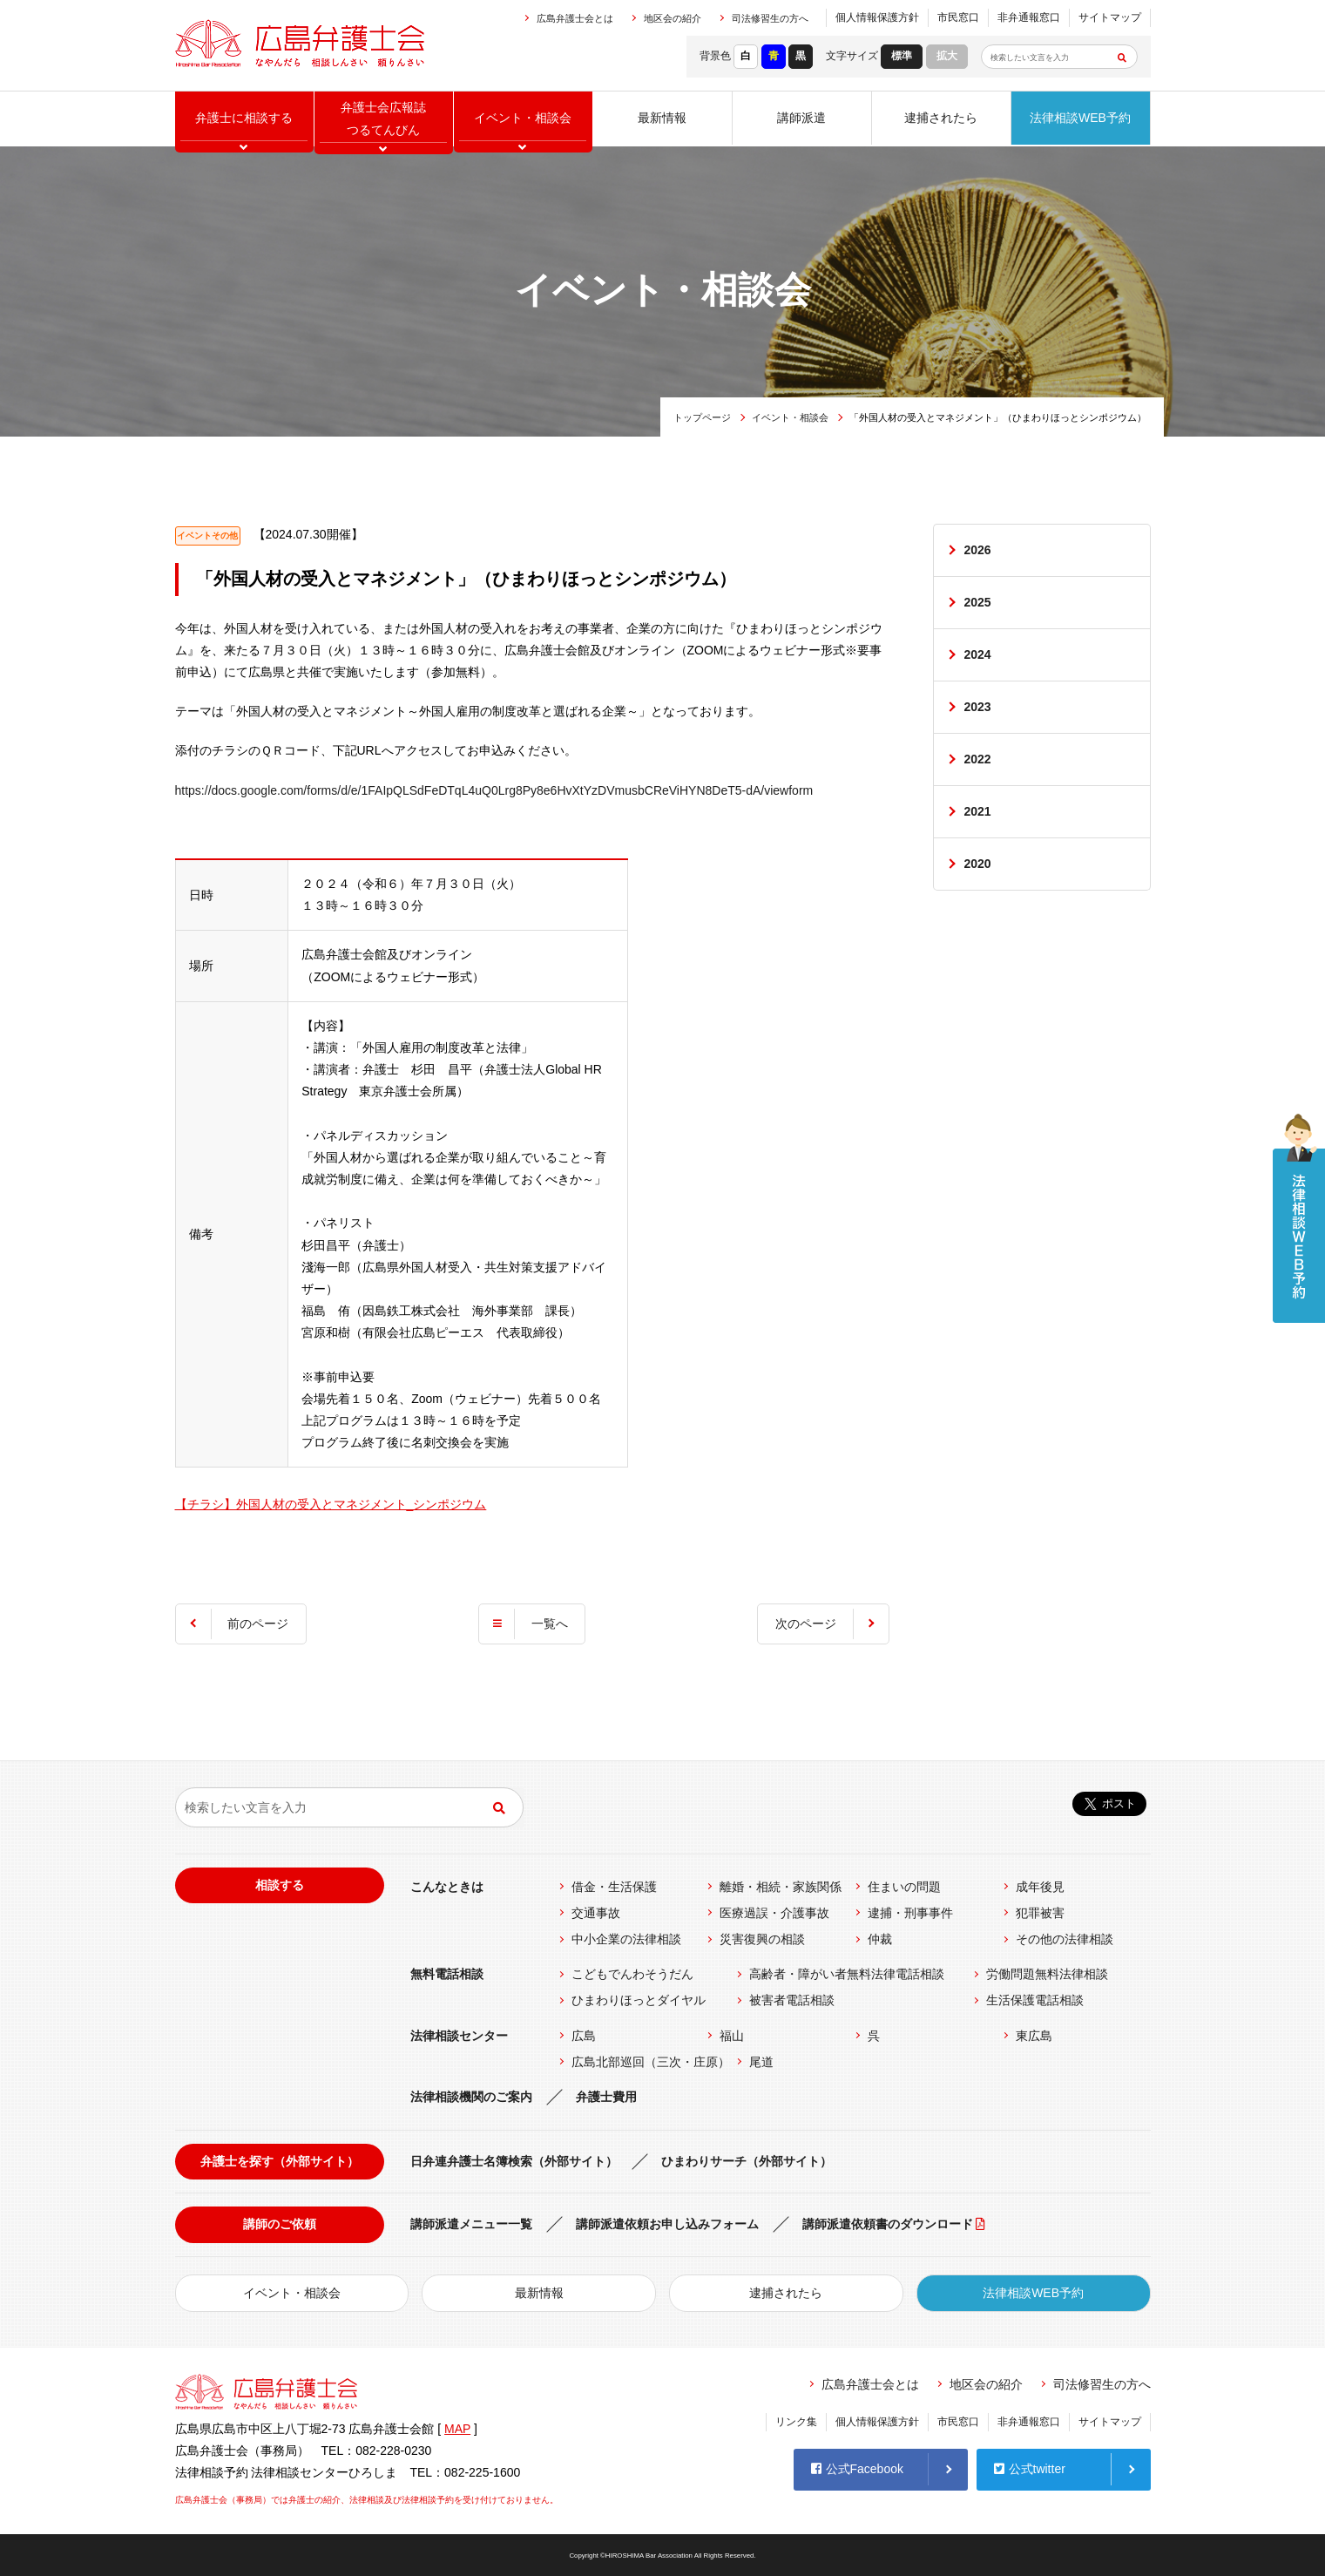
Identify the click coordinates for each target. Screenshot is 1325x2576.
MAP (457, 2429)
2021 (977, 812)
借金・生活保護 (614, 1887)
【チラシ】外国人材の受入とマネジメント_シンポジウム (331, 1504)
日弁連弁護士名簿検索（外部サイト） (514, 2161)
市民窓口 (958, 17)
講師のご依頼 (279, 2224)
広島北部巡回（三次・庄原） (650, 2062)
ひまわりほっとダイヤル (638, 2000)
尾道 (761, 2062)
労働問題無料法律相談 (1047, 1974)
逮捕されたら (940, 118)
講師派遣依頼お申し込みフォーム (667, 2224)
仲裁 (880, 1939)
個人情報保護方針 (877, 17)
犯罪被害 (1040, 1913)
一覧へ (549, 1623)
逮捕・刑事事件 (910, 1913)
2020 (977, 864)
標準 (901, 56)
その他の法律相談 (1064, 1939)
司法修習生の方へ (770, 18)
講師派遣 (801, 118)
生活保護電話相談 (1035, 2000)
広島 (583, 2036)
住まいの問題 (904, 1887)
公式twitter (1029, 2469)
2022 (977, 760)
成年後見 (1040, 1887)
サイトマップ (1109, 17)
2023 (977, 708)
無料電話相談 (446, 1974)
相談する (279, 1885)
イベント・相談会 (790, 417)
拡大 (946, 56)
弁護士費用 (606, 2097)
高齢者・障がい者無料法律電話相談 (846, 1974)
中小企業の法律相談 (626, 1939)
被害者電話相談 (792, 2000)
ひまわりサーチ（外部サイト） (746, 2161)
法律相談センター (459, 2036)
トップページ (702, 417)
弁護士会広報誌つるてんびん (383, 118)
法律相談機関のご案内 (471, 2097)
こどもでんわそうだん (632, 1974)
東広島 (1034, 2036)
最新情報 (662, 118)
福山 (732, 2036)
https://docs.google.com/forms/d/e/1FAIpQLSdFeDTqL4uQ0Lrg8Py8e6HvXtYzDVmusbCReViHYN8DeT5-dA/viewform (494, 790)
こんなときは (446, 1887)
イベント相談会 (522, 118)
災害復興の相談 (762, 1939)
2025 (977, 602)
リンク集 (796, 2422)
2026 (977, 550)
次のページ (805, 1623)
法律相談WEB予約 (1080, 118)
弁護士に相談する (244, 118)
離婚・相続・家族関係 (781, 1887)
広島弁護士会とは (575, 18)
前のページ (258, 1623)
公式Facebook (857, 2469)
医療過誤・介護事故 (774, 1913)
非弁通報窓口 (1028, 17)
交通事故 (595, 1913)
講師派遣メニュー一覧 (471, 2224)
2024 (977, 654)
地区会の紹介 (672, 18)
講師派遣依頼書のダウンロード (887, 2224)
